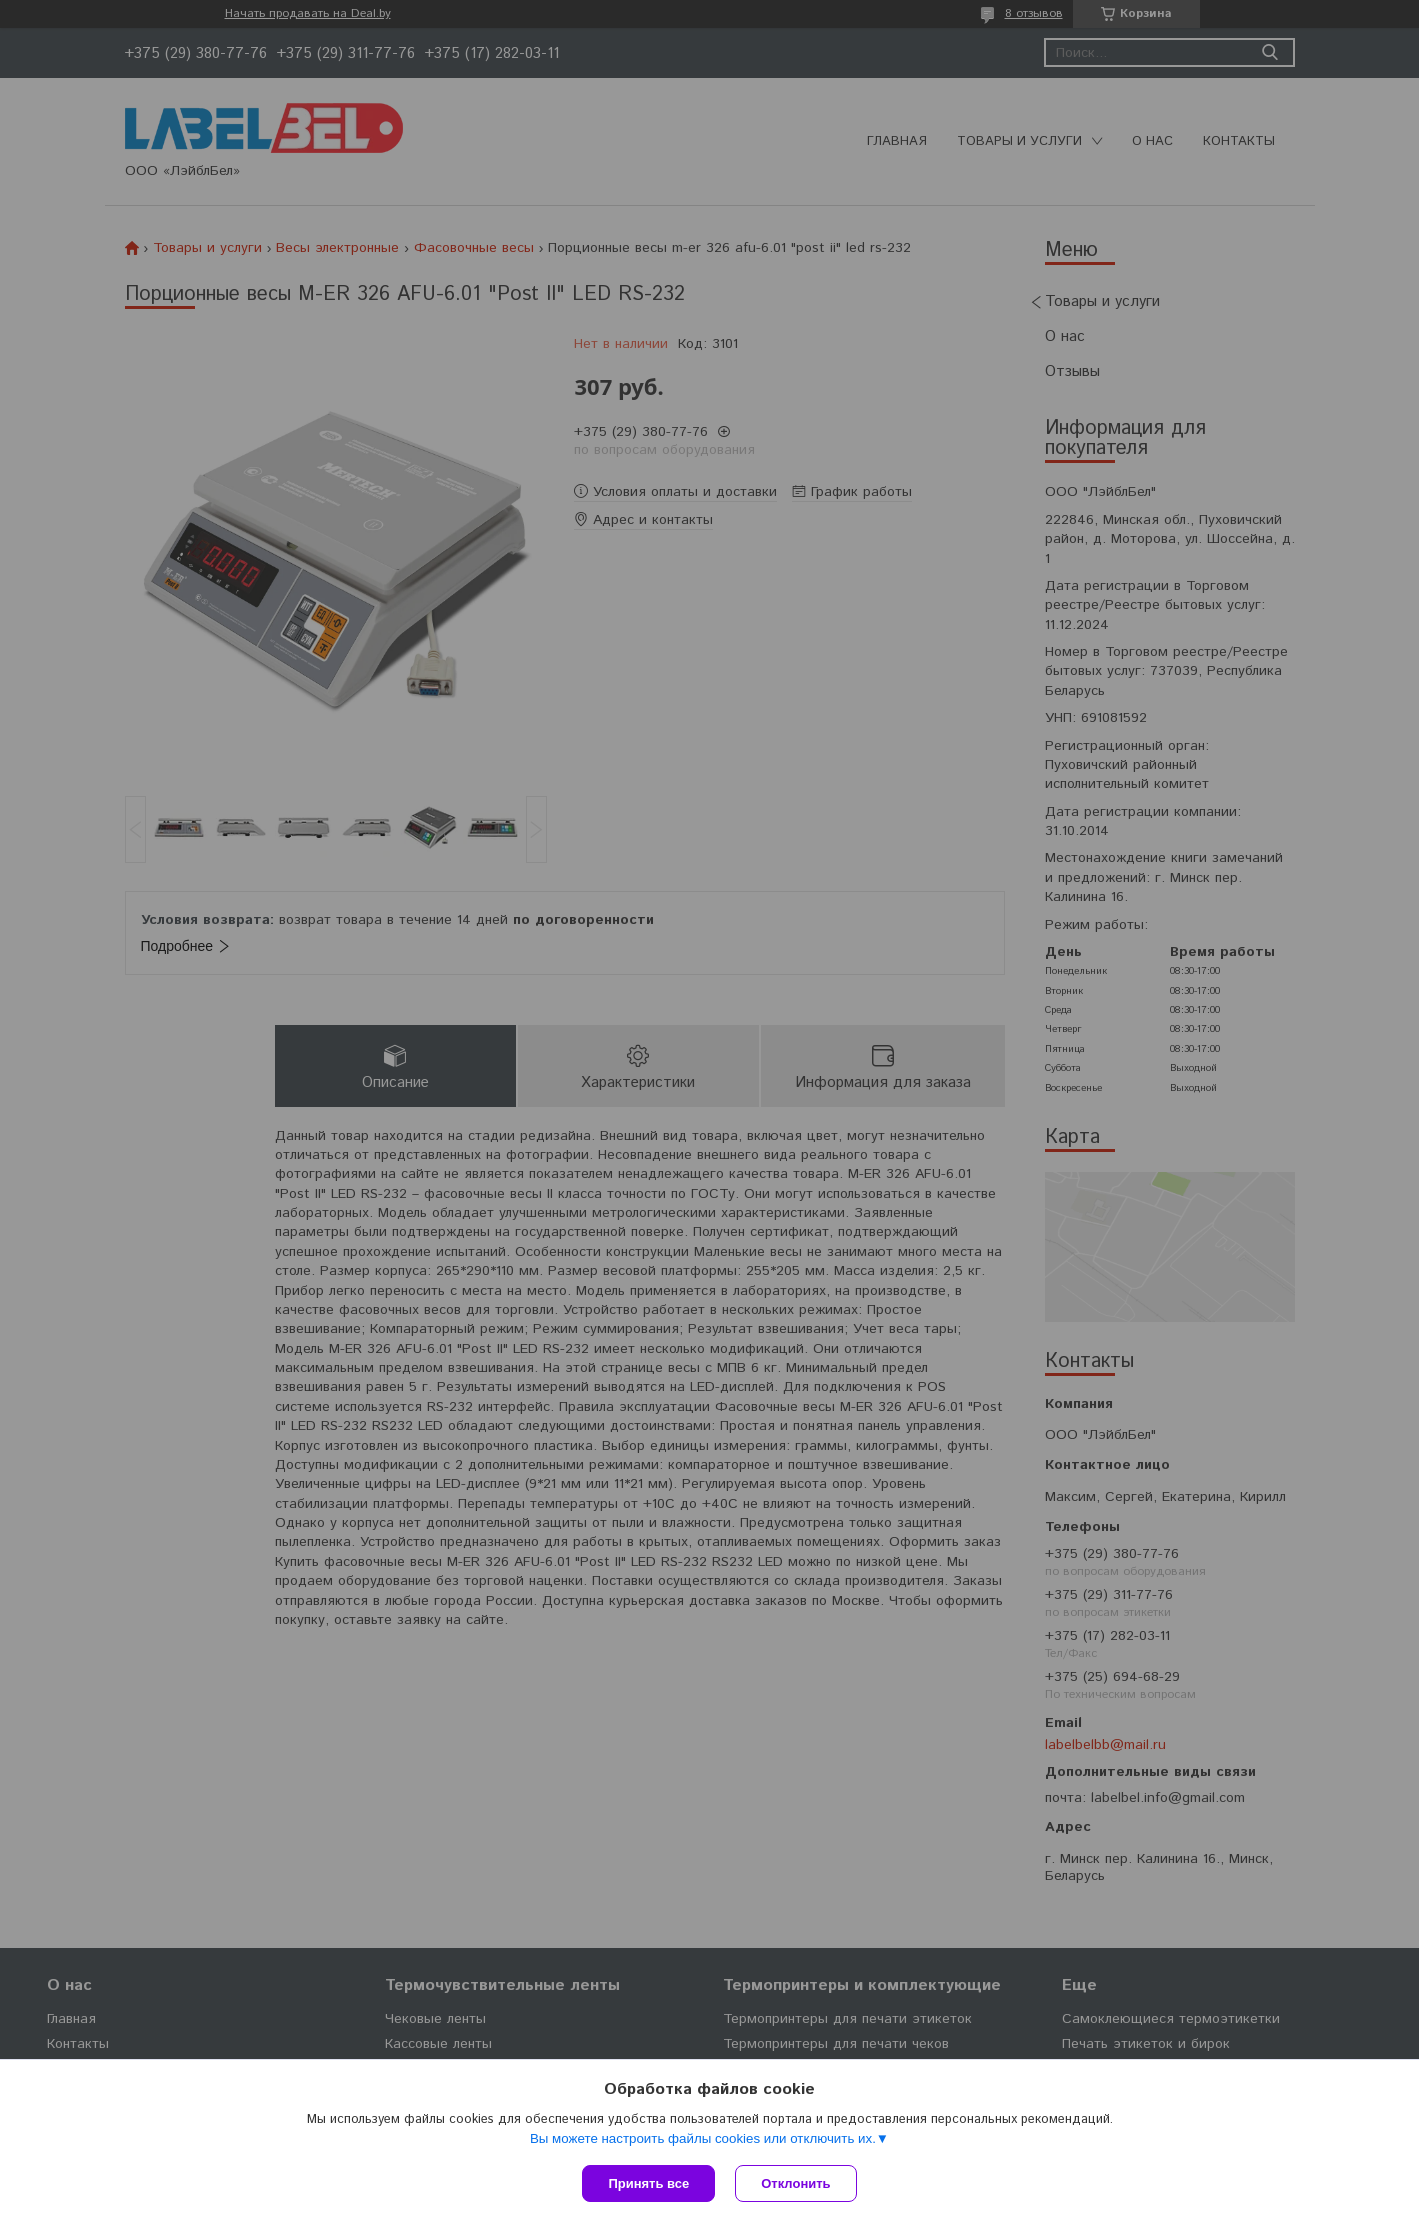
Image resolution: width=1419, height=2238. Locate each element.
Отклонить (795, 2183)
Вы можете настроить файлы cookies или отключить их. (703, 2138)
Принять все (648, 2183)
